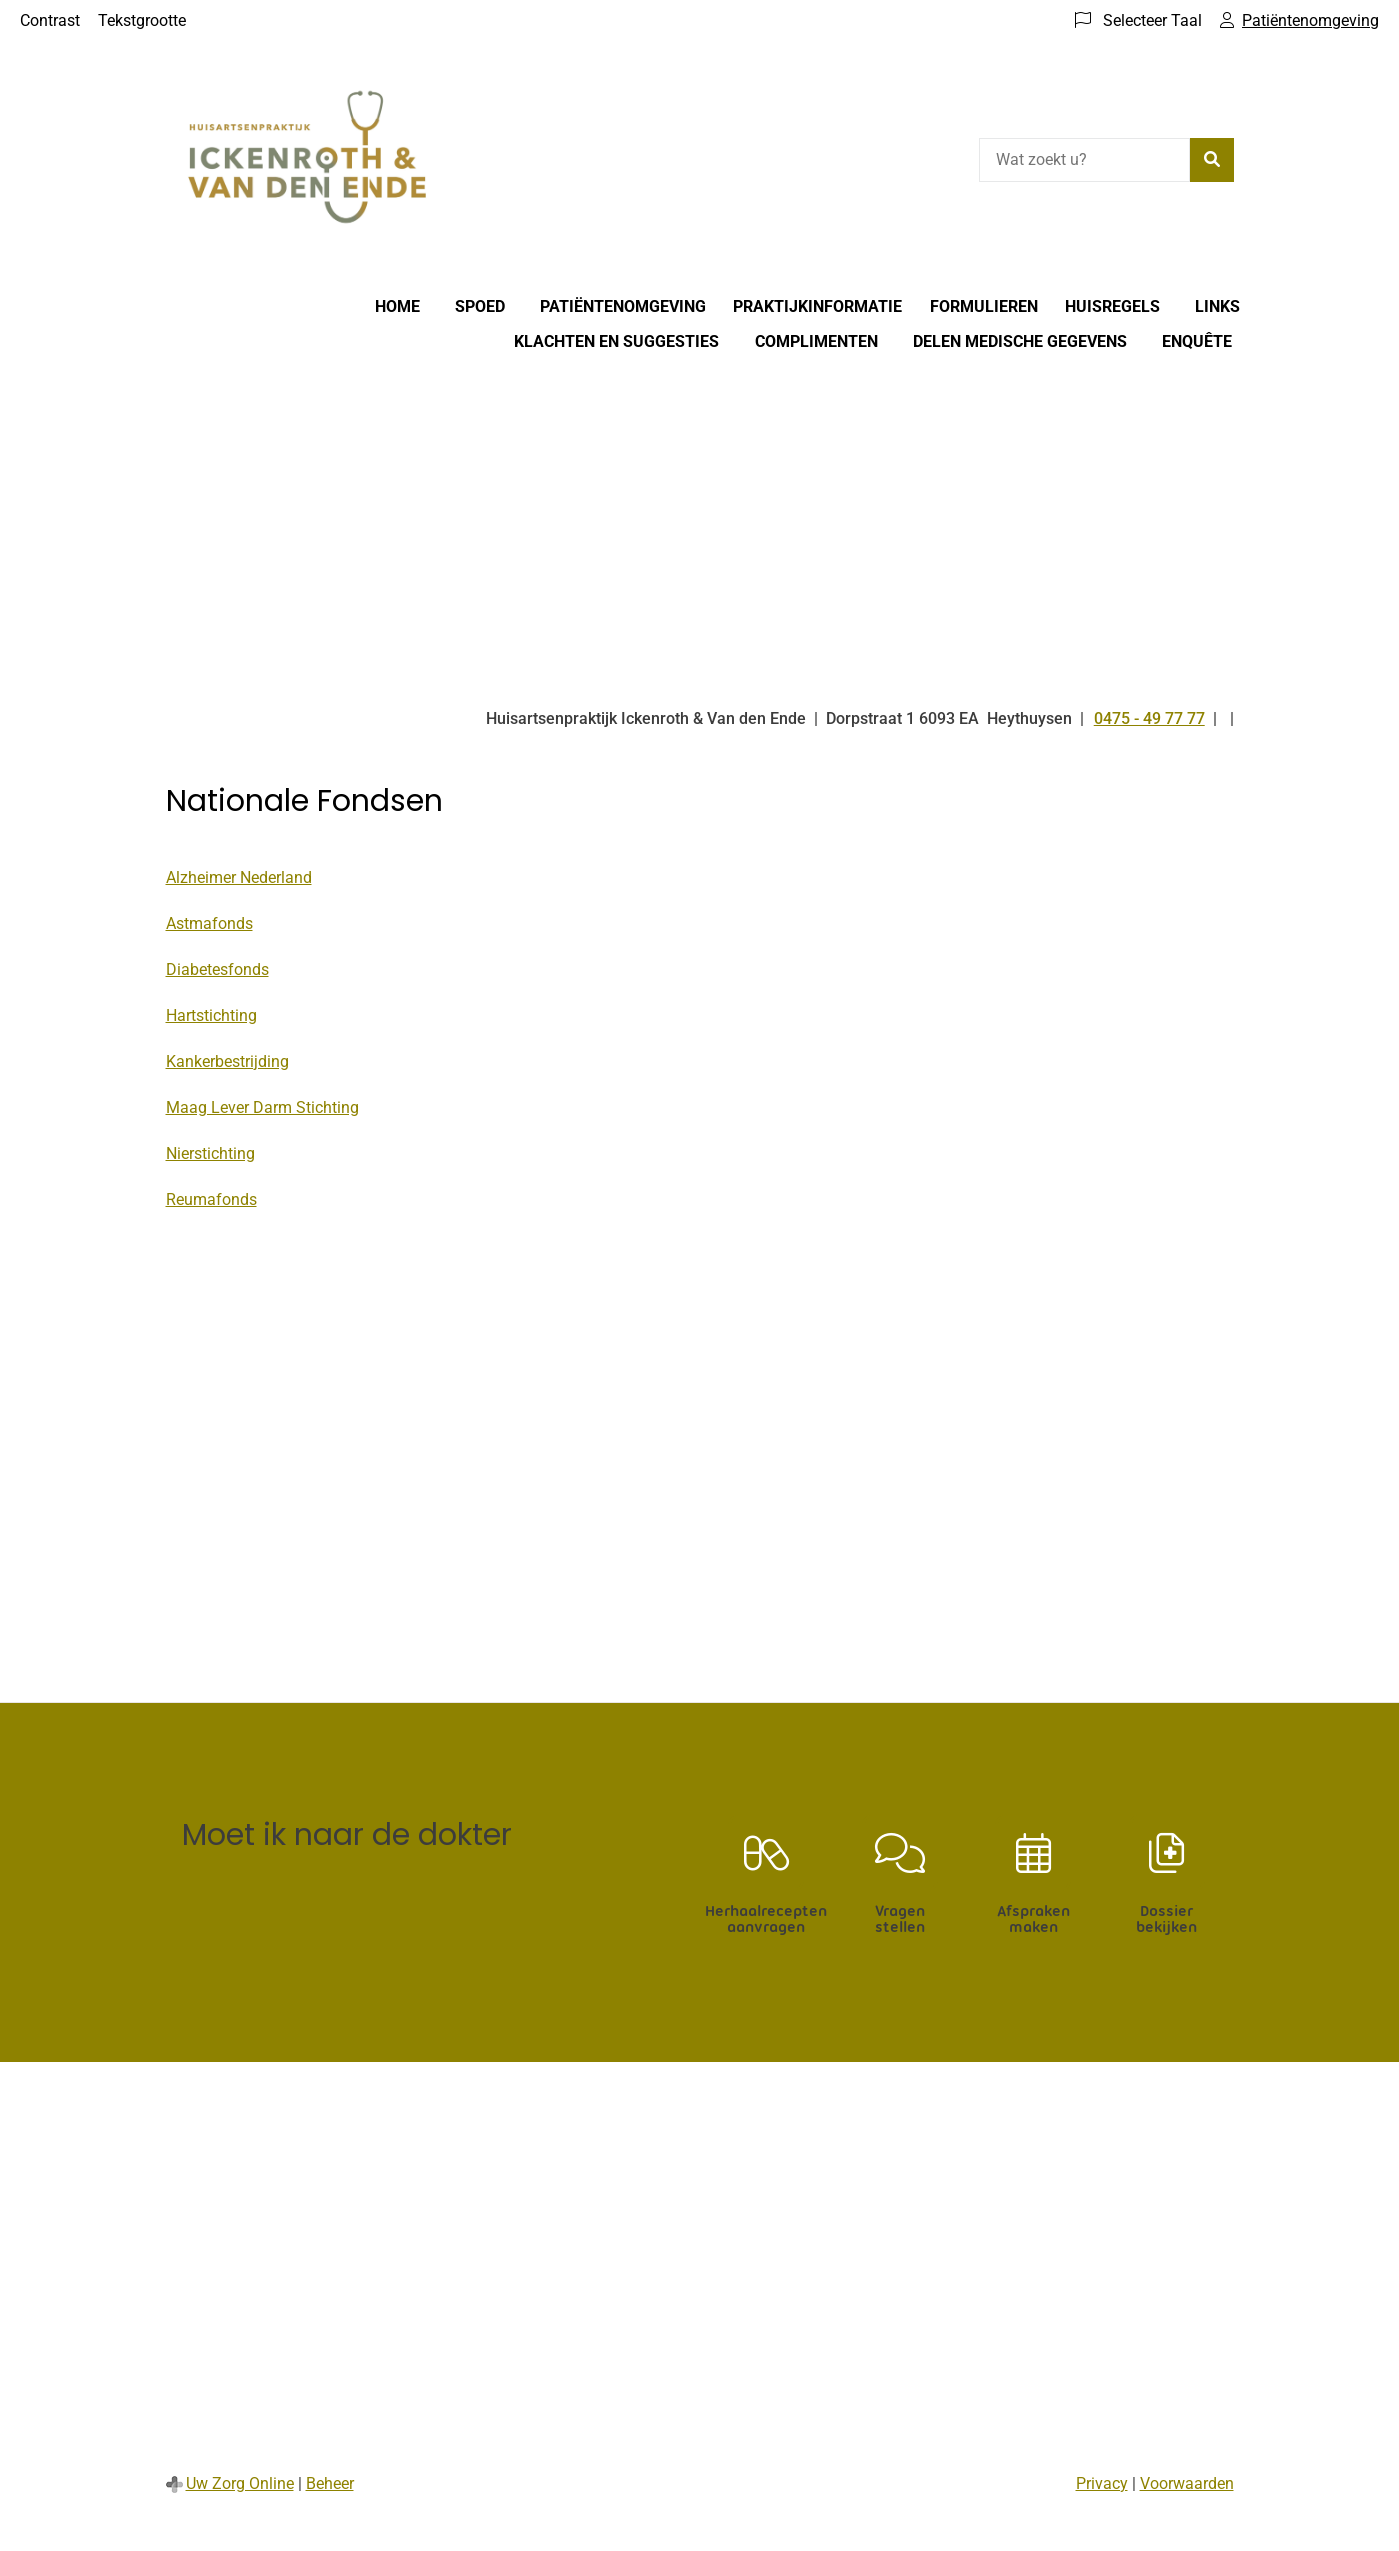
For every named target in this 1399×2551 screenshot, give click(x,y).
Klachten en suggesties (616, 341)
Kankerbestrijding (227, 1061)
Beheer (330, 2483)
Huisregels (1112, 306)
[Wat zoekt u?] (1084, 160)
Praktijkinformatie (817, 306)
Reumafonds (211, 1199)
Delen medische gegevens (1020, 341)
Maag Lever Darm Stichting (262, 1107)
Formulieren (984, 306)
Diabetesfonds (217, 969)
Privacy (1102, 2483)
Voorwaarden (1187, 2483)
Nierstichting (210, 1153)
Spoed (480, 306)
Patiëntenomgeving (623, 306)
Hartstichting (211, 1015)
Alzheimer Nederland (239, 877)
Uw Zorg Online (240, 2483)
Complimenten (816, 341)
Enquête (1197, 341)
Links (1217, 306)
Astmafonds (209, 923)
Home (397, 306)
